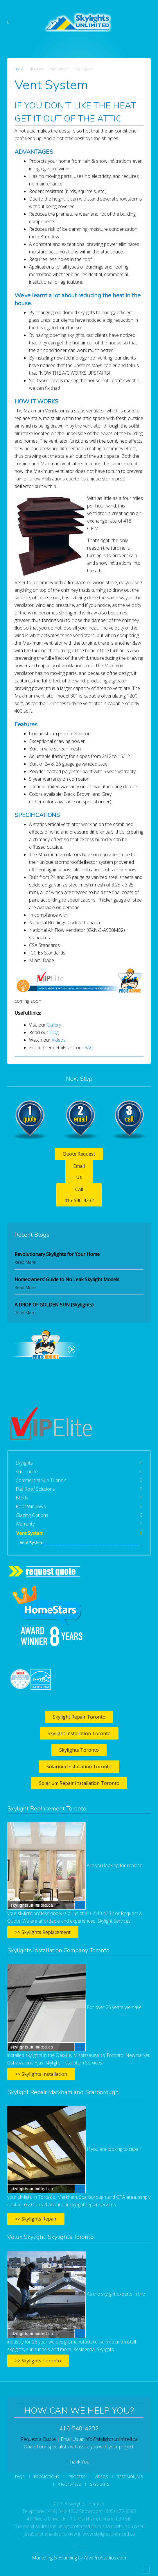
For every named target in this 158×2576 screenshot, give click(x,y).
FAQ (89, 1047)
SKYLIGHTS (99, 2484)
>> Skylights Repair (36, 2219)
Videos (59, 1040)
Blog (54, 1032)
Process (77, 2476)
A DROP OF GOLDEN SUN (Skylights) (54, 1305)
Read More (25, 1262)
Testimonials (130, 2476)
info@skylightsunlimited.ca (111, 2439)
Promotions (46, 2476)
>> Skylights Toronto (38, 2360)
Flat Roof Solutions (35, 1489)
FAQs (20, 2476)
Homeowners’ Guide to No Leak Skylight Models (67, 1279)
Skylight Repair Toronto (79, 1717)
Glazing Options (32, 1515)
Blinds (22, 1498)
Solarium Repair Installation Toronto (79, 1783)
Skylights (24, 1463)
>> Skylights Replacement (43, 1932)
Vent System (29, 1533)
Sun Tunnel (27, 1471)
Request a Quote (38, 2439)
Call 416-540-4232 (79, 1195)
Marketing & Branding (54, 2557)
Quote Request (79, 1154)
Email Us (79, 1171)
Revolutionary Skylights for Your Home (57, 1254)
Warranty (25, 1524)
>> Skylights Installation (41, 2074)
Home (19, 69)
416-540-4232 (69, 2484)
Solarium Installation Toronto (79, 1766)
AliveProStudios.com (105, 2557)
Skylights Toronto (79, 1750)
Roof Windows (31, 1506)
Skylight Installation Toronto (79, 1733)
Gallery (54, 1025)
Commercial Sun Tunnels (41, 1480)
